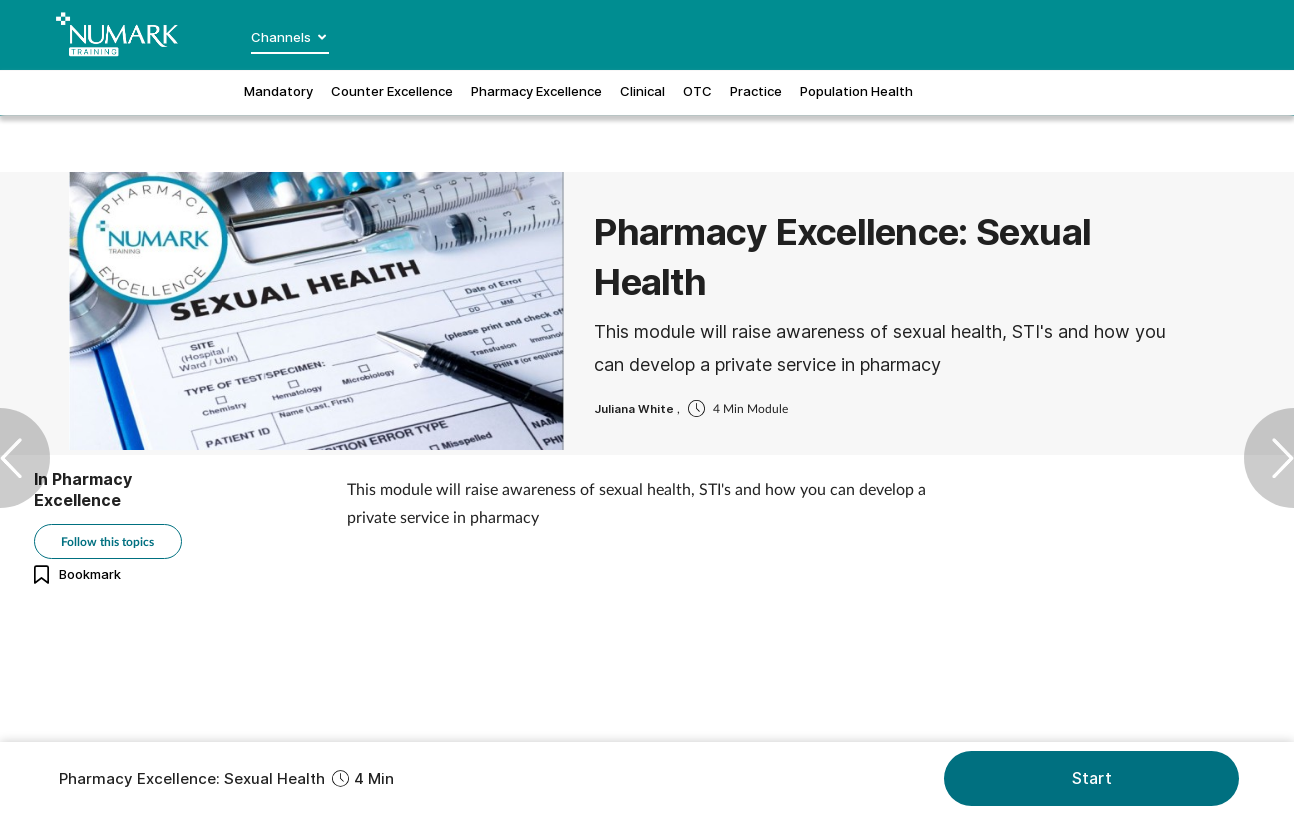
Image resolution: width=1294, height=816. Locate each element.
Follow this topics (107, 541)
